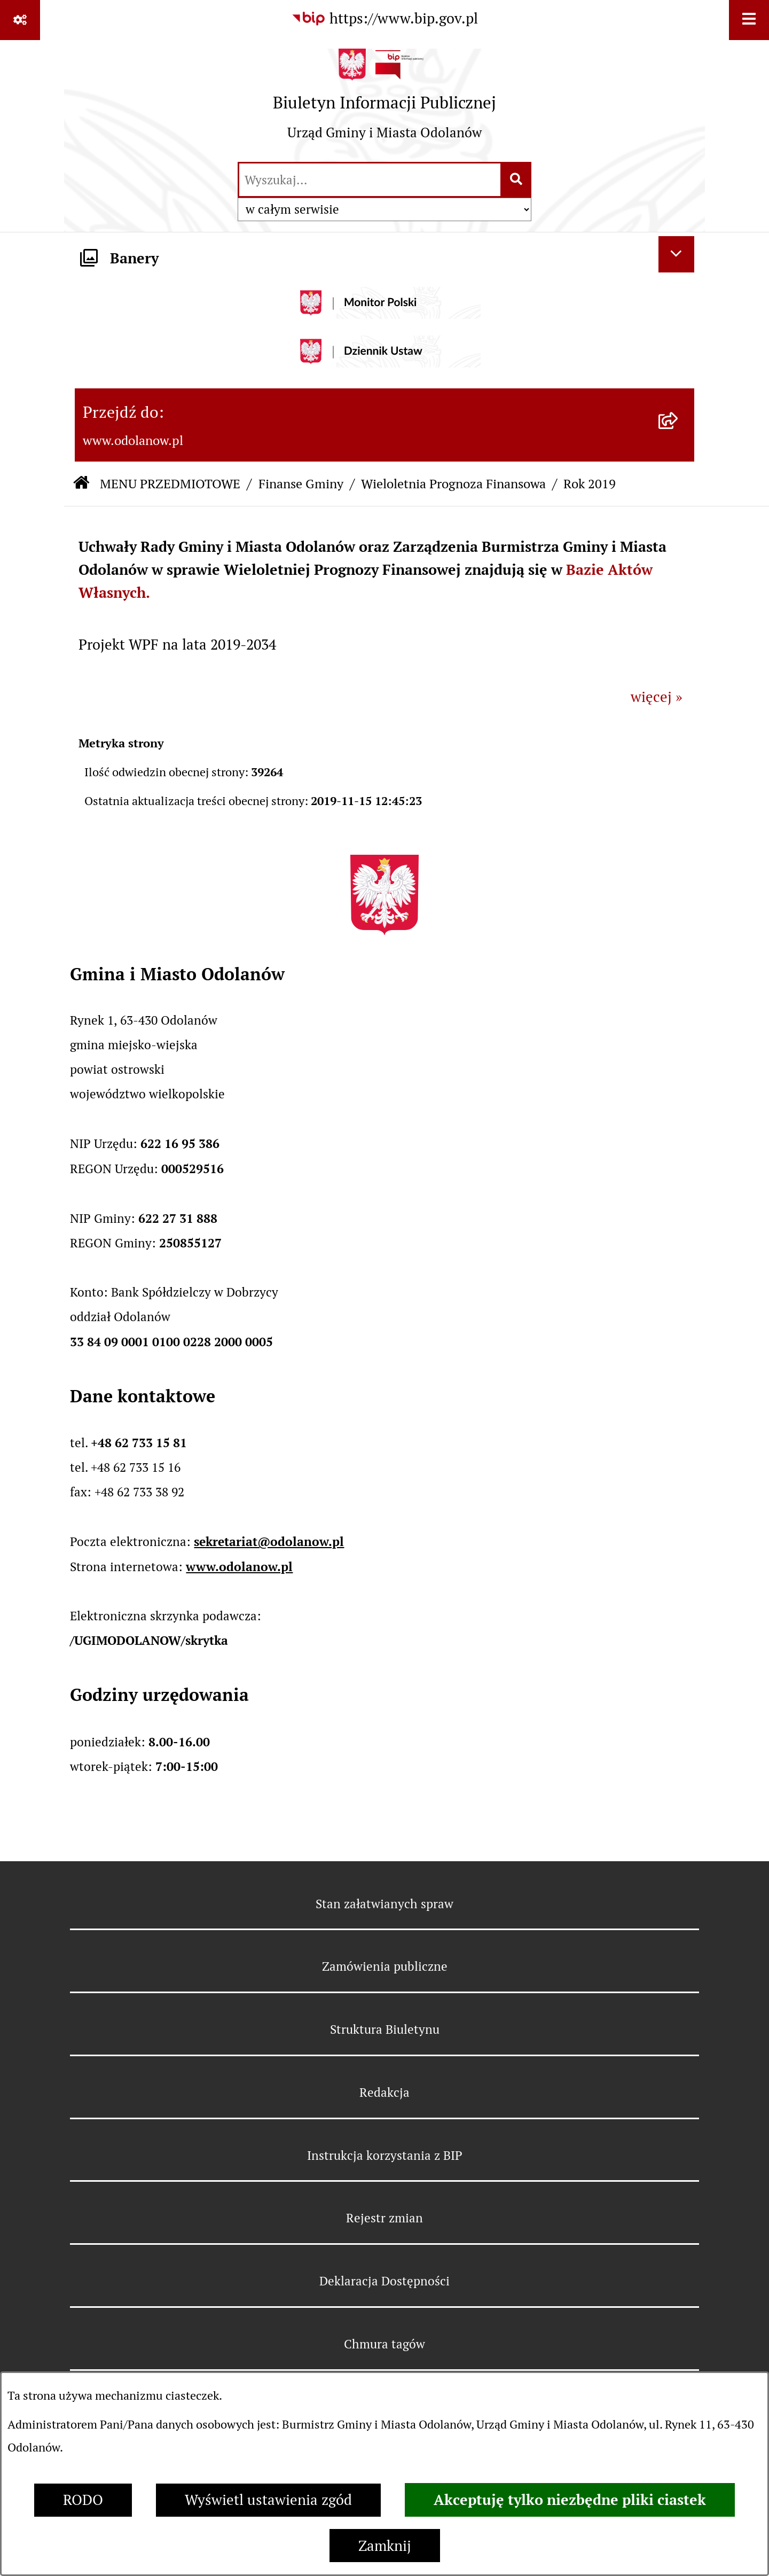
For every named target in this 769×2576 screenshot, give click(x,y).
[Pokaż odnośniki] (20, 20)
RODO (83, 2500)
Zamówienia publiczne (385, 1966)
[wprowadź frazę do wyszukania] (370, 180)
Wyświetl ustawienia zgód (268, 2500)
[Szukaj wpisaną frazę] (516, 180)
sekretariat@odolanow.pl (269, 1541)
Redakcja (384, 2093)
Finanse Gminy (300, 483)
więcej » (656, 697)
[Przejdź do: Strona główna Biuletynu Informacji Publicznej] (81, 484)
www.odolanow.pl (239, 1566)
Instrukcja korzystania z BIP (384, 2156)
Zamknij (384, 2545)
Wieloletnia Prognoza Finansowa (453, 483)
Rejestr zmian (384, 2218)
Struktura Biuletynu (385, 2029)
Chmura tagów (384, 2344)
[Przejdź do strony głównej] (384, 100)
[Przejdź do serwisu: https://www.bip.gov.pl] (384, 19)
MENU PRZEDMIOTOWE (170, 483)
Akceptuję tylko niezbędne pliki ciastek (570, 2499)
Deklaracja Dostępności (384, 2281)
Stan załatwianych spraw (384, 1904)
